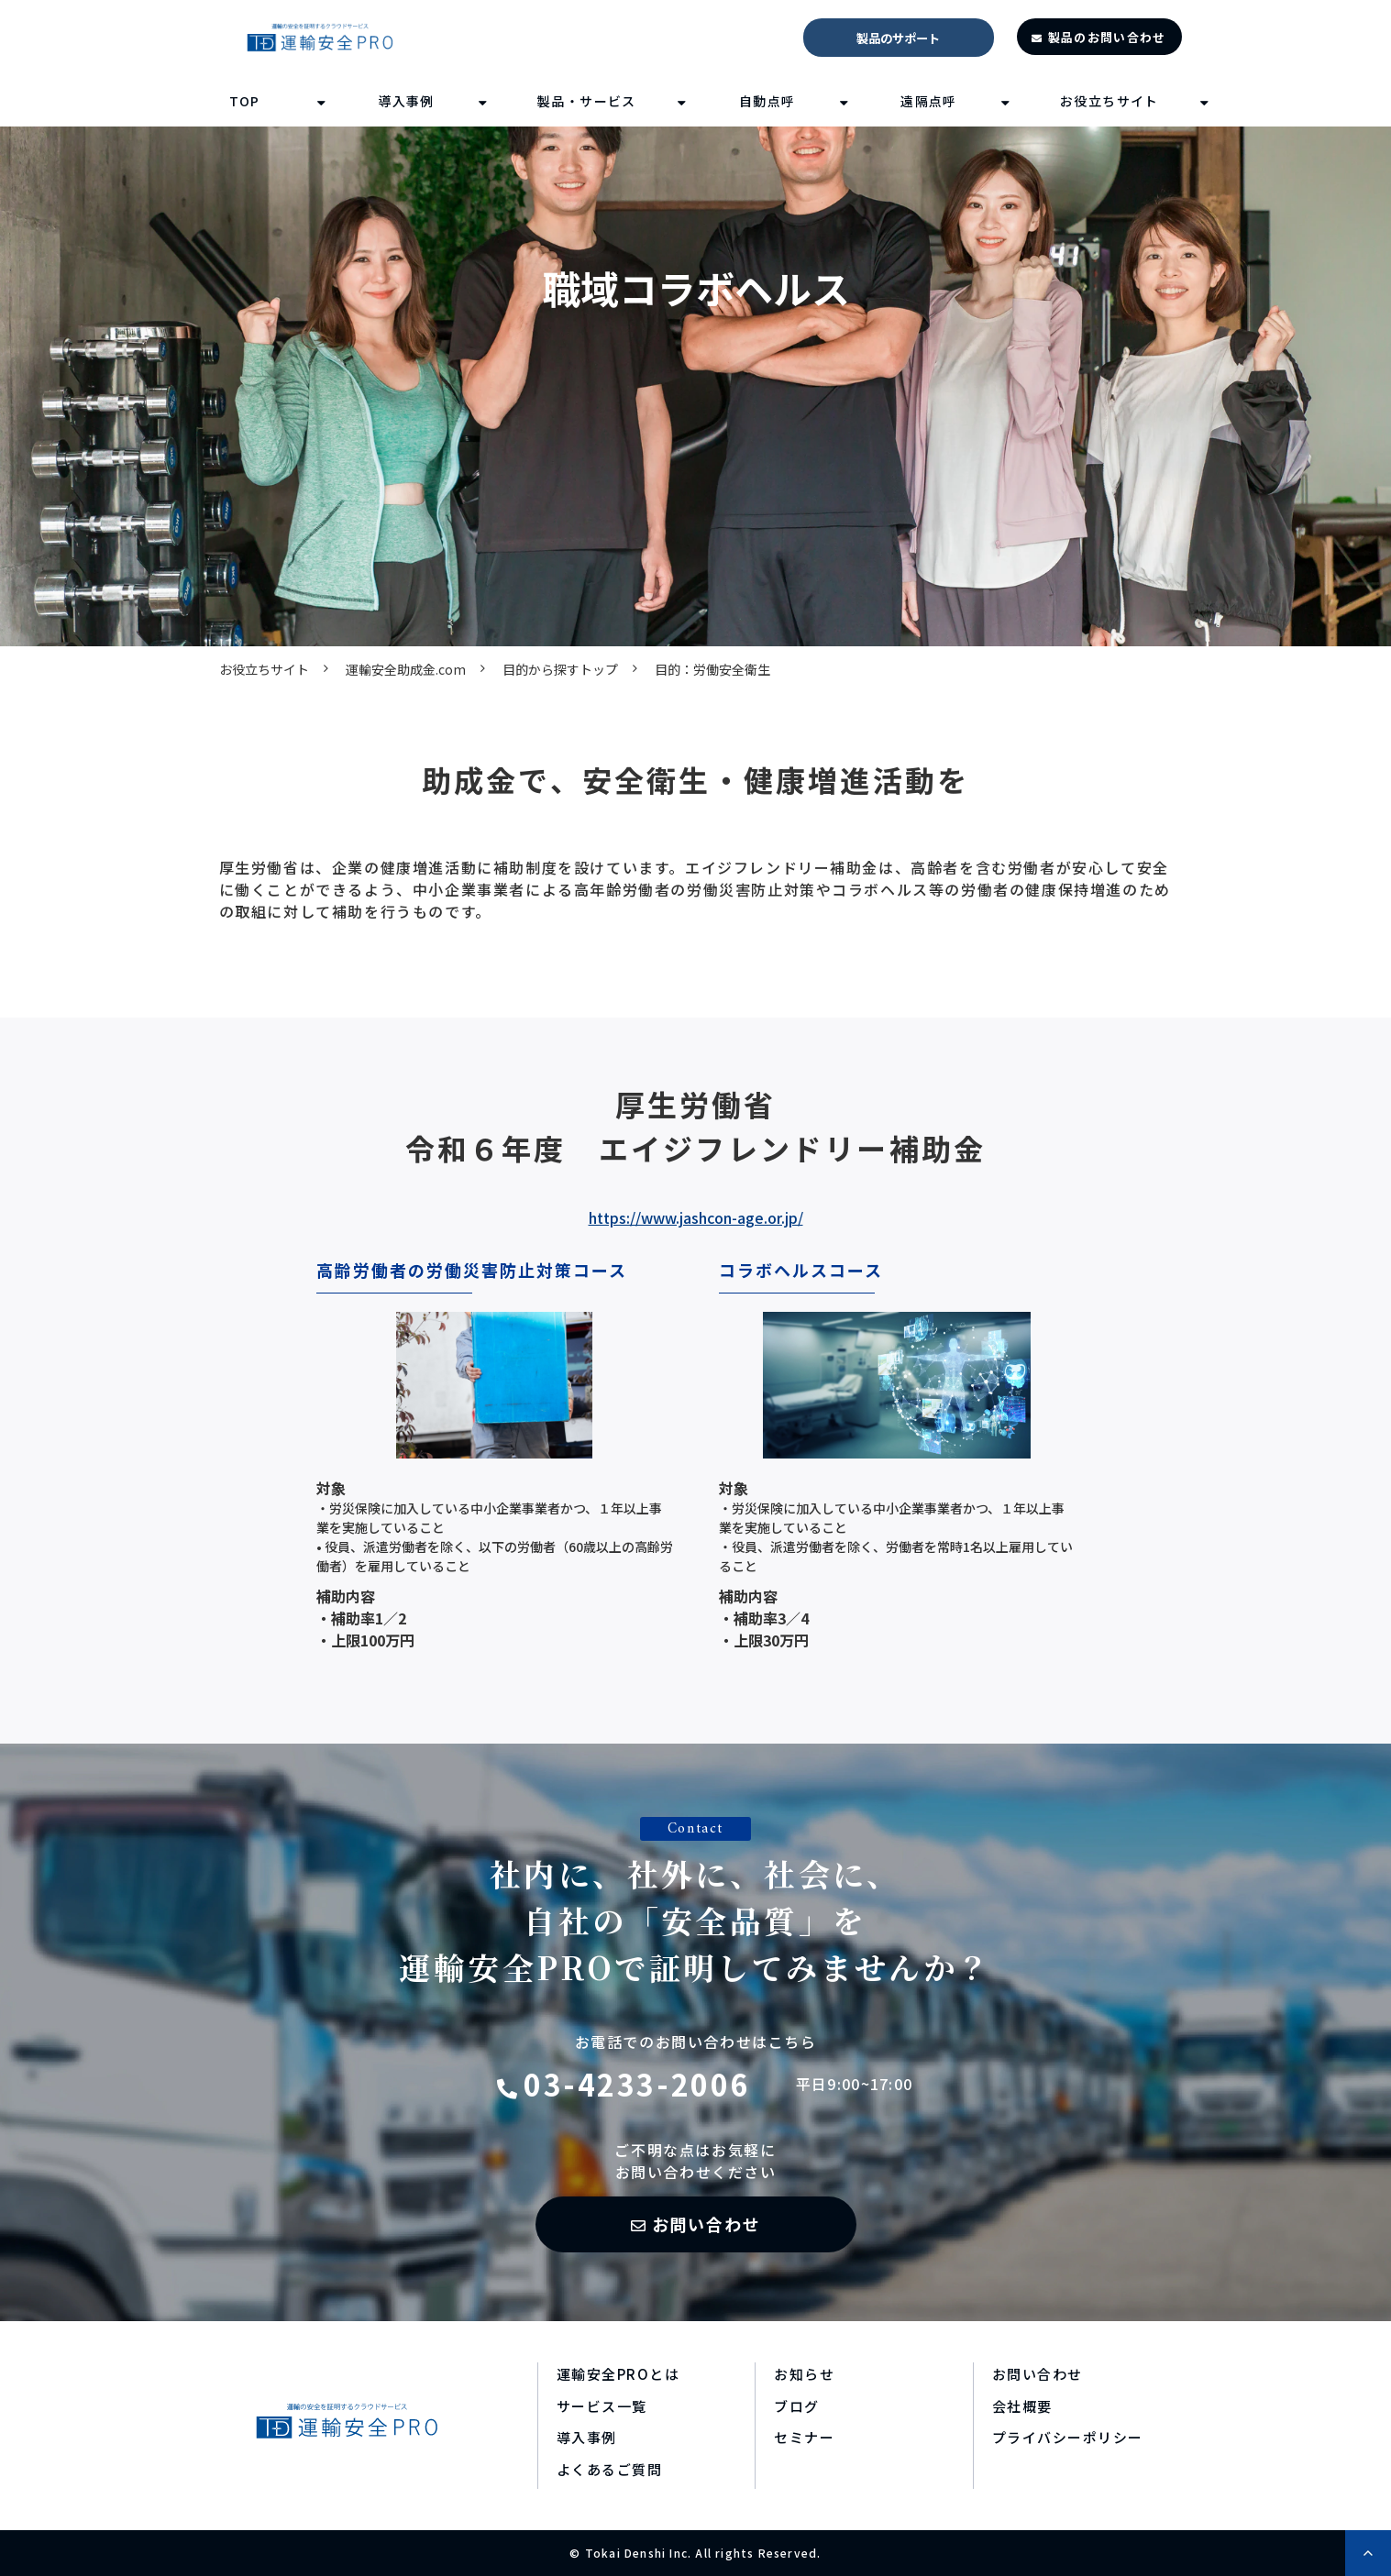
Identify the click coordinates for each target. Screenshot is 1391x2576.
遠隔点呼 (928, 101)
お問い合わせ (706, 2224)
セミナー (804, 2437)
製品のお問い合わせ (1107, 37)
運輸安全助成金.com (406, 669)
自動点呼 (767, 101)
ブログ (797, 2406)
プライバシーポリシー (1067, 2437)
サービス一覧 (602, 2406)
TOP (244, 101)
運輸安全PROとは (618, 2373)
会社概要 (1022, 2406)
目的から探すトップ (560, 669)
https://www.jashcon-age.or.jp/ (696, 1217)
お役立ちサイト (1109, 101)
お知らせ (804, 2373)
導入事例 (406, 101)
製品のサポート (898, 38)
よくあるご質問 (610, 2469)
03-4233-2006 (637, 2084)
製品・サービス (586, 101)
